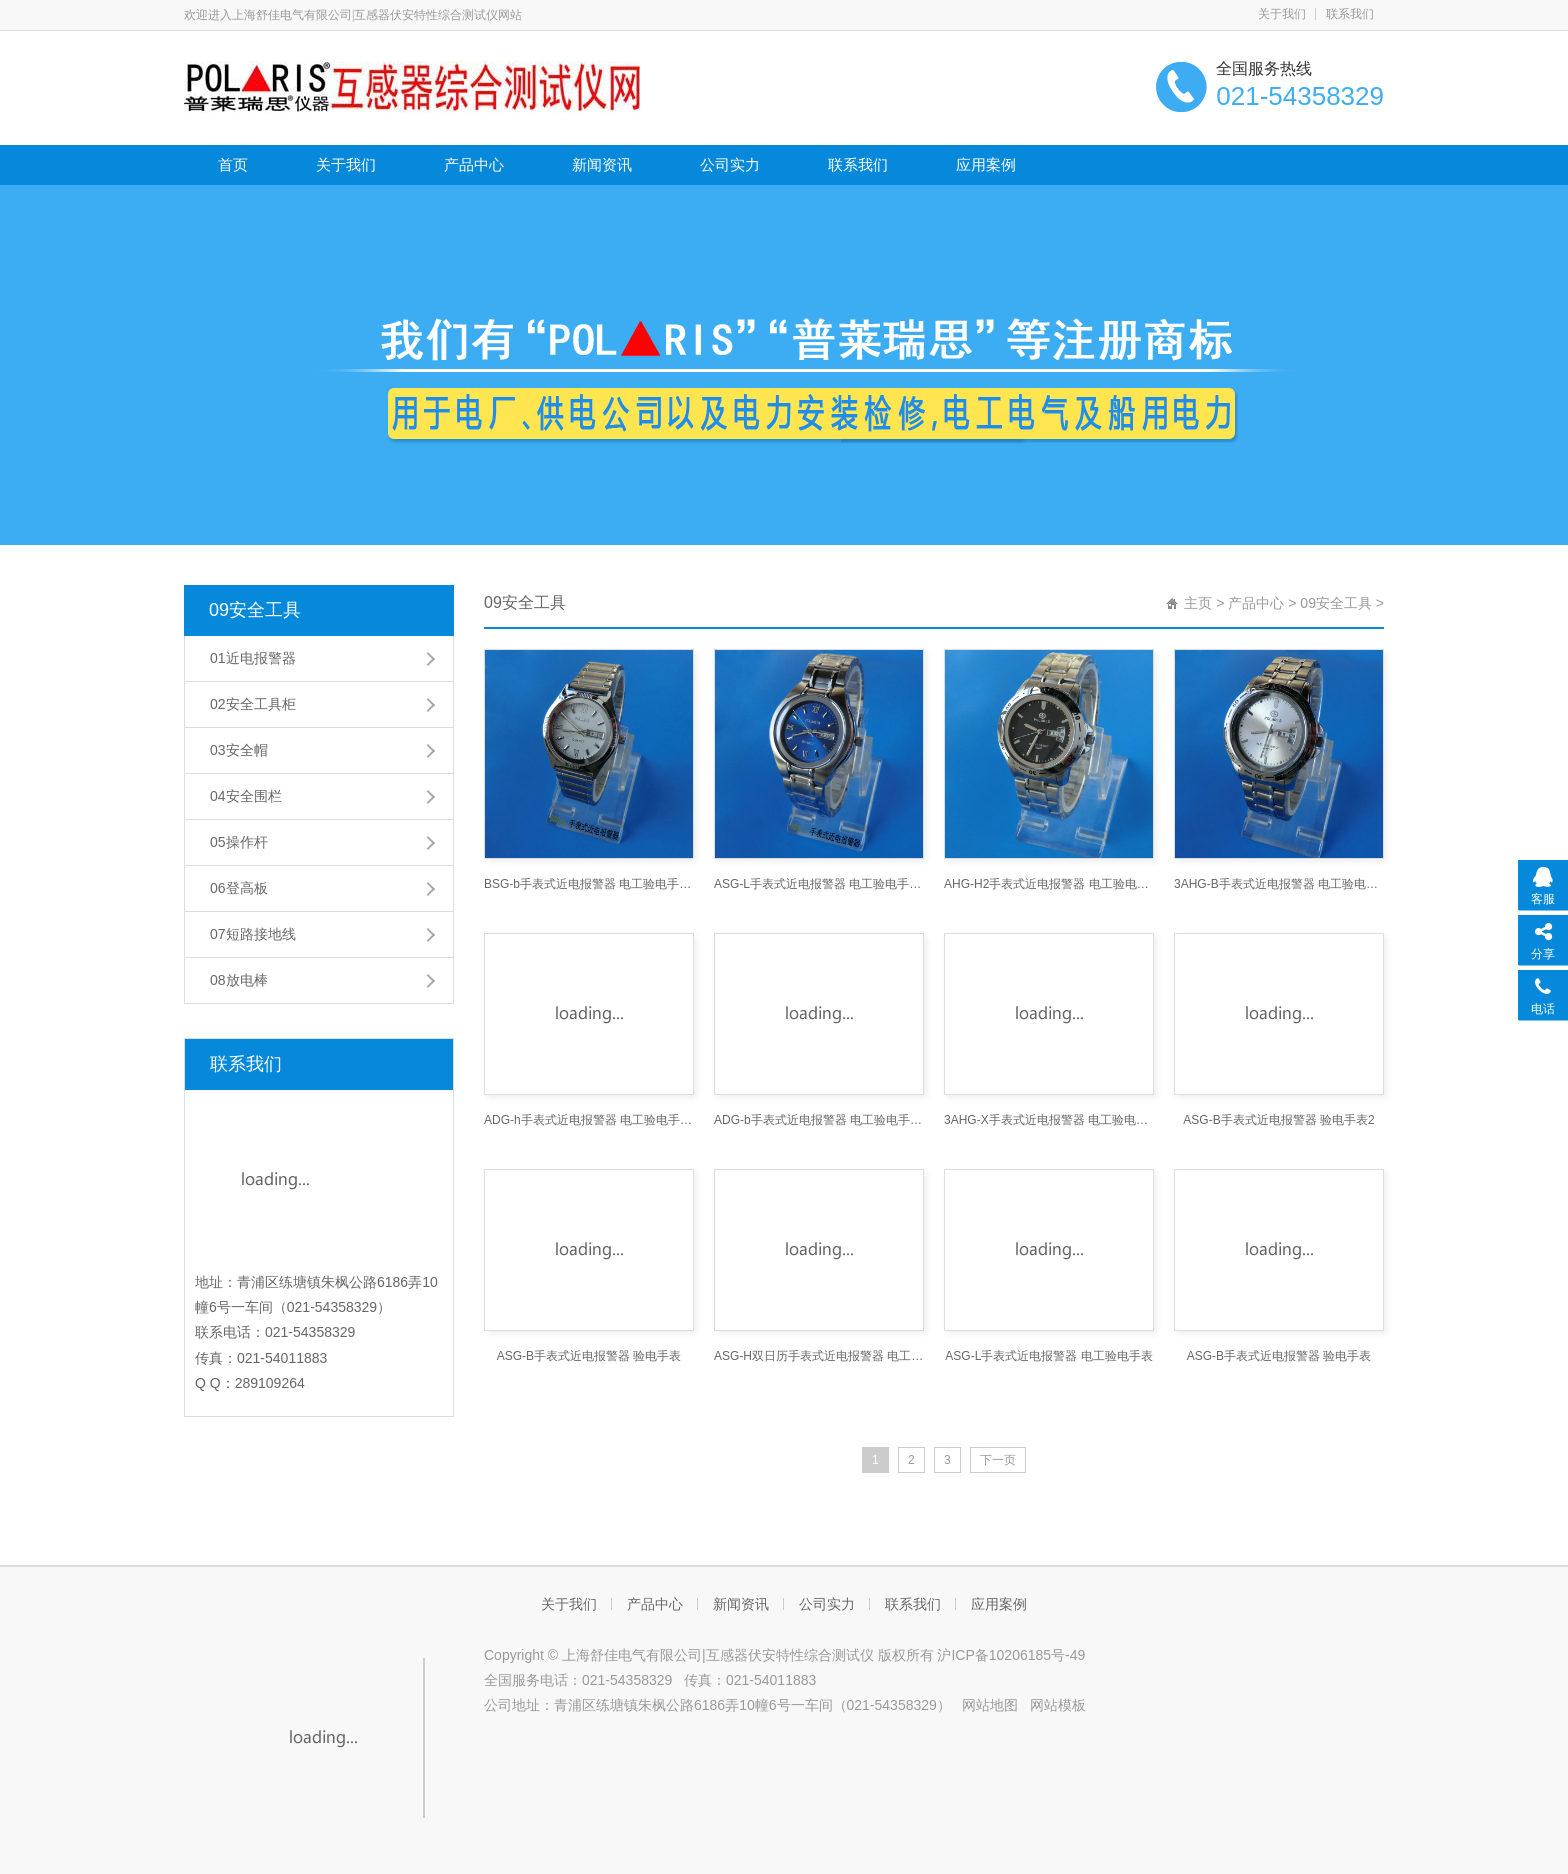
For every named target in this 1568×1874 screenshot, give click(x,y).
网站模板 (1058, 1705)
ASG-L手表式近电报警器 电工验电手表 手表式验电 (819, 884)
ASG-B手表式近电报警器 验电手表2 (1278, 1120)
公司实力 (730, 164)
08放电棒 (239, 980)
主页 (1198, 603)
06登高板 (239, 888)
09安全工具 (255, 610)
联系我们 (1350, 14)
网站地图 (990, 1705)
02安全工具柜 (253, 704)
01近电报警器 (253, 658)
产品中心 (474, 164)
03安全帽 (239, 750)
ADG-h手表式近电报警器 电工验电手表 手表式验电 (589, 1120)
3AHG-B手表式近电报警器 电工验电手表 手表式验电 (1279, 884)
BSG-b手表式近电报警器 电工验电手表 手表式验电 (589, 884)
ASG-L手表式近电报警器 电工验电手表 (1048, 1356)
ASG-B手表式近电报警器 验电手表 (589, 1356)
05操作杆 (239, 842)
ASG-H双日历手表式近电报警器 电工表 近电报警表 (819, 1356)
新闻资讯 (602, 164)
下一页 (998, 1460)
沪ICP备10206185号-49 (1011, 1655)
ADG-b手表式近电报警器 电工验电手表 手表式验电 (819, 1120)
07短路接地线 (253, 934)
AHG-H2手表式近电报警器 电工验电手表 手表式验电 (1049, 884)
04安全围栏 (246, 796)
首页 (233, 164)
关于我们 (1282, 14)
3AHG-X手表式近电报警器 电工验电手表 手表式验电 (1049, 1120)
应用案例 (986, 164)
